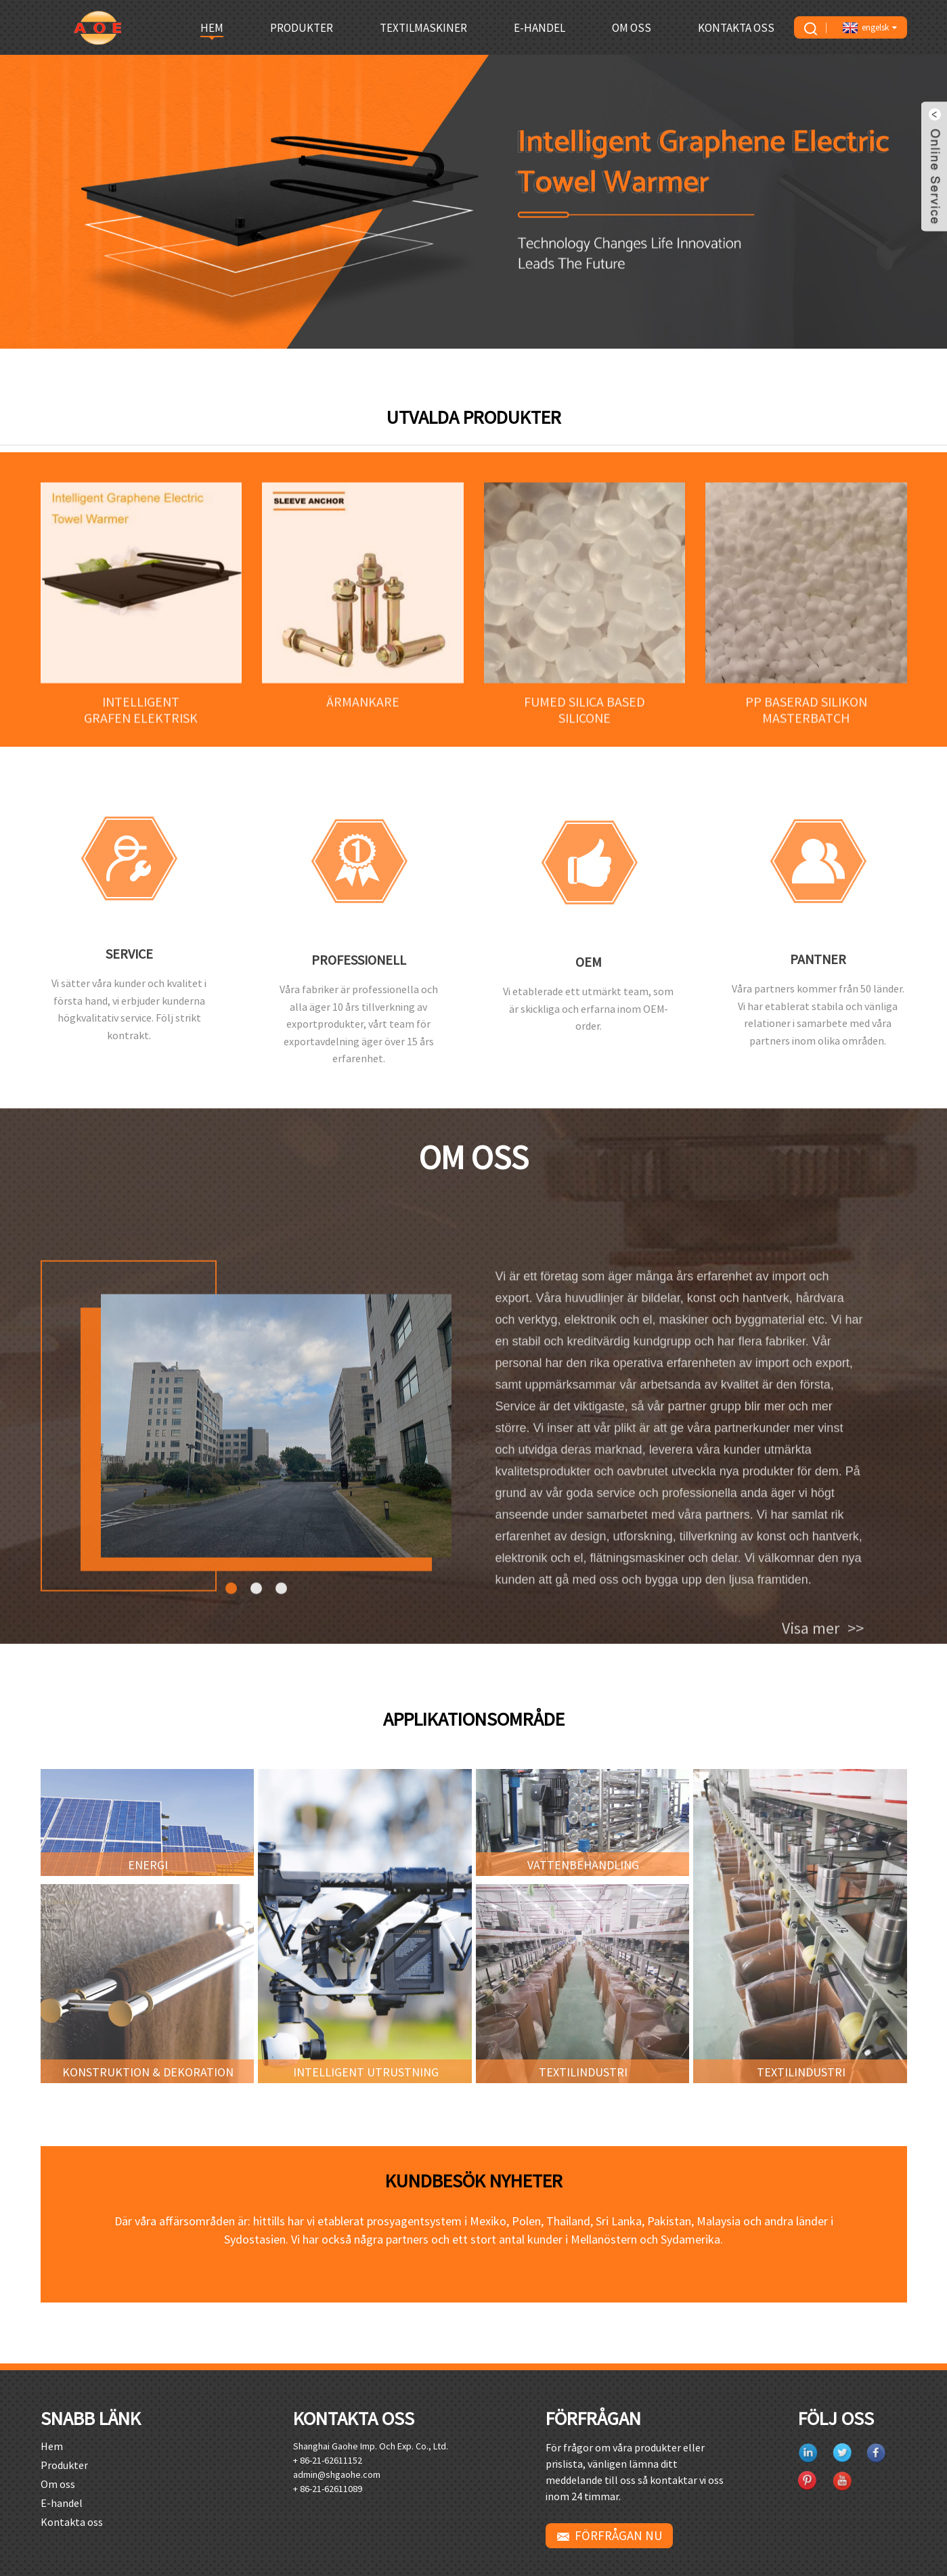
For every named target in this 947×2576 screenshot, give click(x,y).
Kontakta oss (736, 27)
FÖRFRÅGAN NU (619, 2535)
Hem (211, 27)
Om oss (631, 27)
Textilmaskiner (423, 27)
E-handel (539, 27)
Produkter (301, 27)
